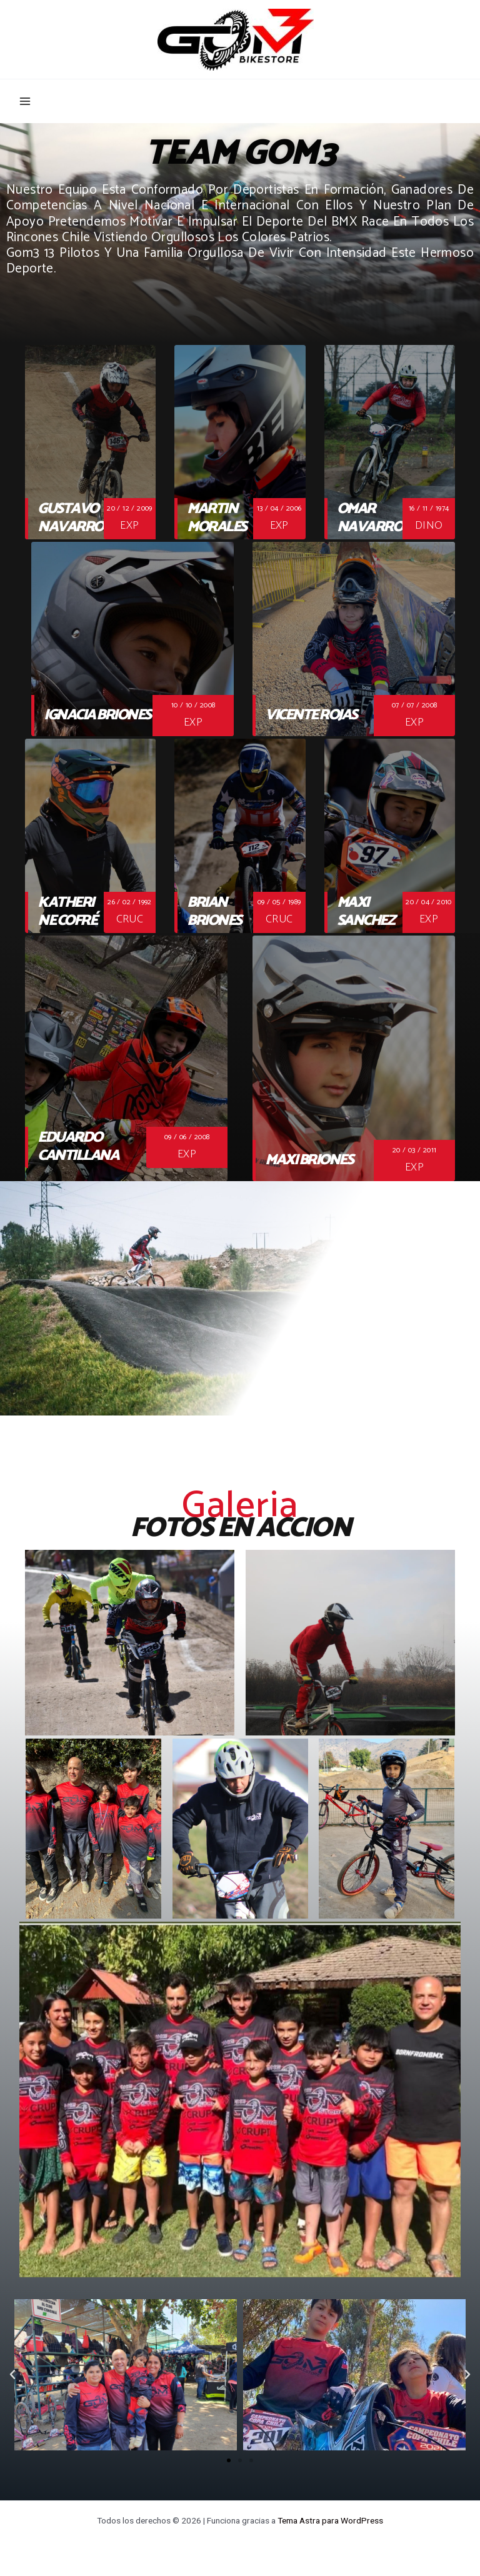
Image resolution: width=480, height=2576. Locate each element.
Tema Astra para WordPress (330, 2520)
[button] (229, 2460)
